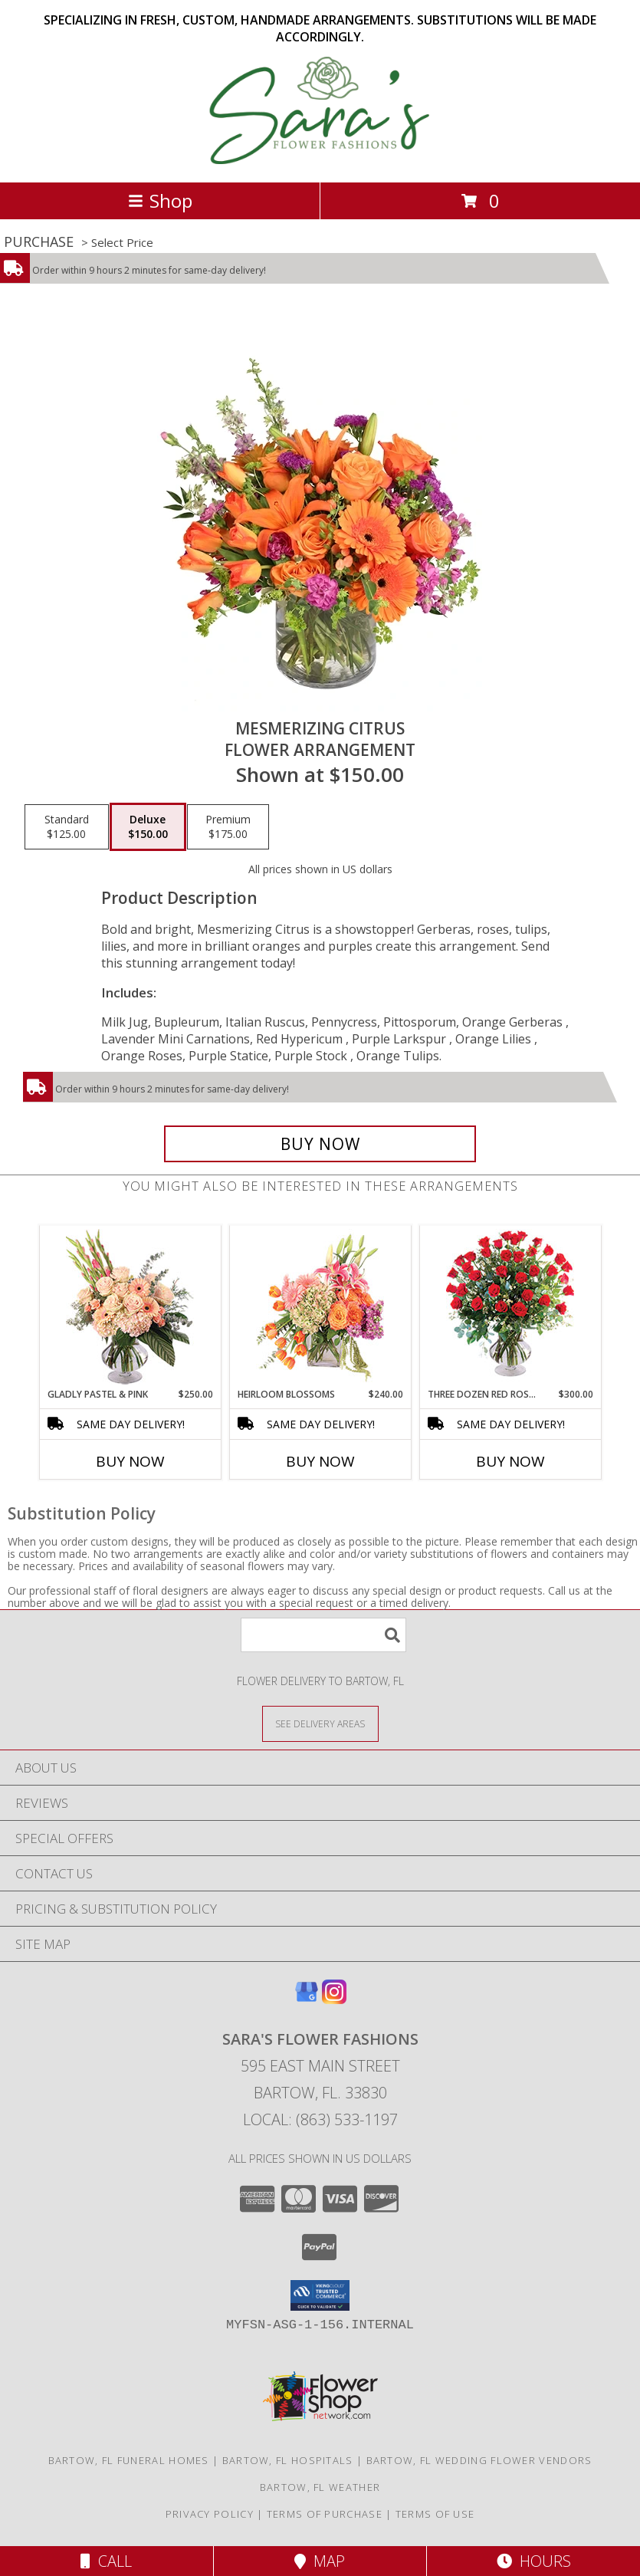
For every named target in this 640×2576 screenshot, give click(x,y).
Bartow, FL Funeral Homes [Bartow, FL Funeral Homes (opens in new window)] (128, 2460)
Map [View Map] (319, 2561)
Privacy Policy (210, 2514)
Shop (160, 200)
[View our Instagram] (334, 1999)
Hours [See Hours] (534, 2561)
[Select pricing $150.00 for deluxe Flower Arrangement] (148, 827)
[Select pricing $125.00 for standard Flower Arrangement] (66, 827)
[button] (320, 2295)
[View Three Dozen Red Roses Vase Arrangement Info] (510, 1307)
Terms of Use (435, 2514)
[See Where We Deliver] (320, 1723)
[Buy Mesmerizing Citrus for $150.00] (320, 1143)
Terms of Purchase (324, 2514)
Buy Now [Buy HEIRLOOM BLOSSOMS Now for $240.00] (320, 1461)
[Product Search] (323, 1635)
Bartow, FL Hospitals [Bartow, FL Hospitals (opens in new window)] (287, 2460)
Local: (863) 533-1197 (320, 2119)
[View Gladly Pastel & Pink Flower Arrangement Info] (130, 1307)
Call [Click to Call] (106, 2561)
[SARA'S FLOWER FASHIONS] (320, 160)
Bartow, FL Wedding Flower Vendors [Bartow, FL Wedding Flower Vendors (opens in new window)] (479, 2460)
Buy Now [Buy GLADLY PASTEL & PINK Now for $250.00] (130, 1461)
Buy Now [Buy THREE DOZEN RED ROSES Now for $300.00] (510, 1461)
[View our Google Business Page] (306, 1999)
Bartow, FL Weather (320, 2487)
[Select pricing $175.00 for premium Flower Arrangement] (228, 827)
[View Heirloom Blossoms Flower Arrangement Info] (320, 1306)
